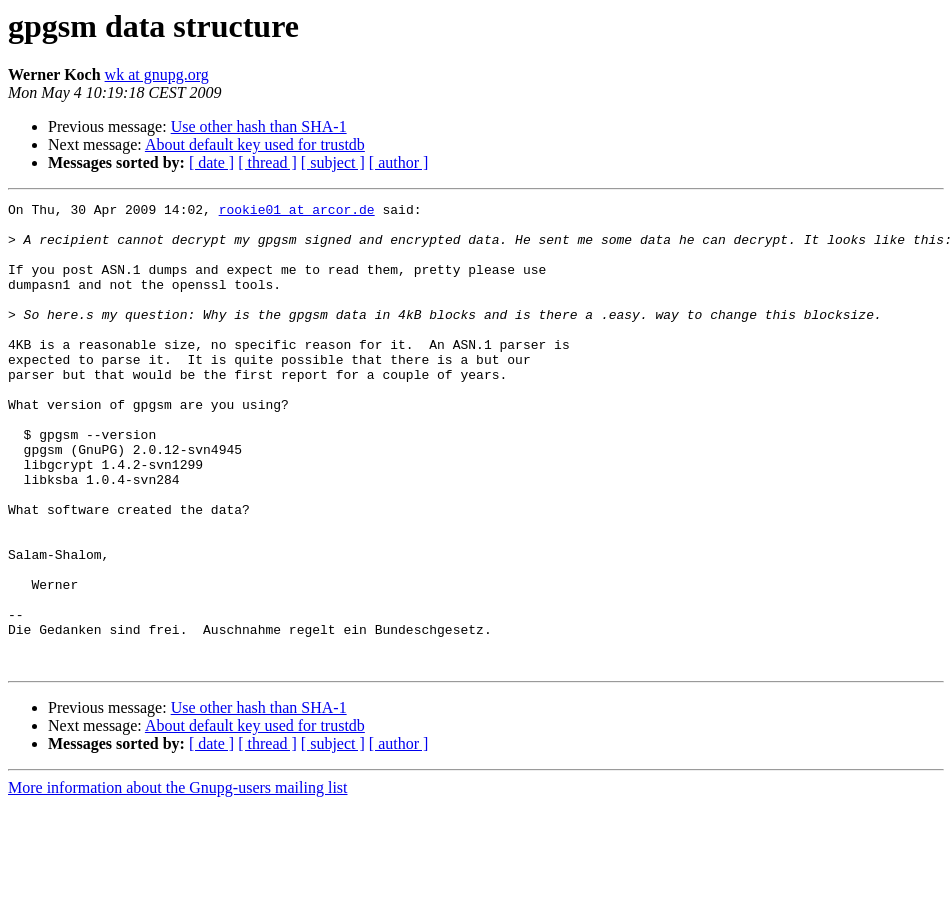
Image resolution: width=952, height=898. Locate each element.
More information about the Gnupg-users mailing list (178, 880)
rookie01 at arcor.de (297, 212)
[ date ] (211, 162)
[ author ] (399, 162)
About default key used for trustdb (255, 144)
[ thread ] (267, 162)
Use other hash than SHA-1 (259, 126)
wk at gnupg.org (157, 74)
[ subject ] (333, 162)
